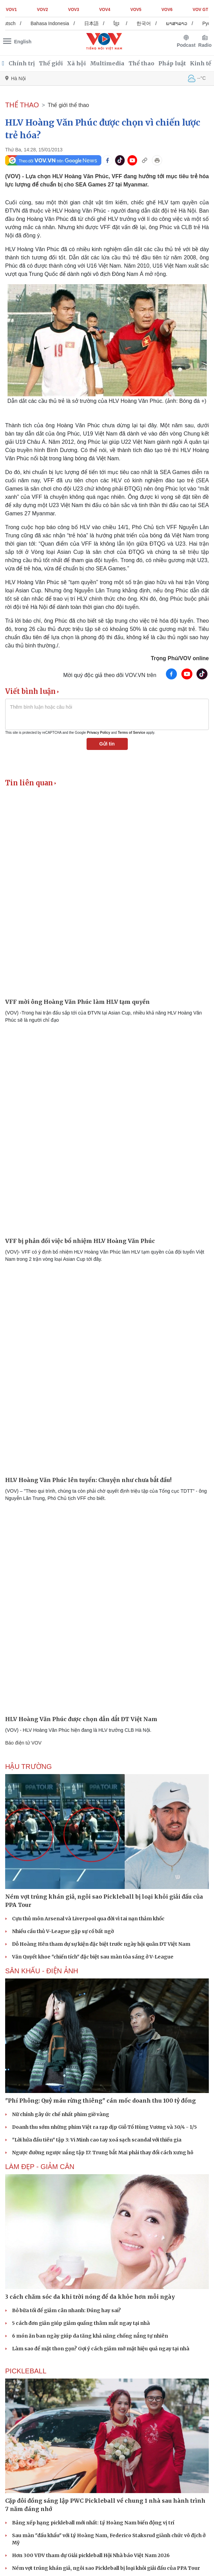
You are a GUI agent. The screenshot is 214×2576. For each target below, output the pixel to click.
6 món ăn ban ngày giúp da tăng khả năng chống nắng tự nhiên (90, 2336)
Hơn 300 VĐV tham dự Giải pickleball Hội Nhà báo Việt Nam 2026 (91, 2555)
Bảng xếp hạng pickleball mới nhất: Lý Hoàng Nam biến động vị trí (93, 2523)
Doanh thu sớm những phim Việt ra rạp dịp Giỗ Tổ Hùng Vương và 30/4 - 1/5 (104, 2127)
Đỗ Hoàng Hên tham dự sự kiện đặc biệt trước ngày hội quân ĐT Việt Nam (101, 1944)
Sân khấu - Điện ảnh (41, 1971)
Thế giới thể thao (68, 105)
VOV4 (104, 9)
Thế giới (51, 63)
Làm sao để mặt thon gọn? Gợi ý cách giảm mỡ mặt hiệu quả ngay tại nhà (100, 2349)
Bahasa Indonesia (54, 23)
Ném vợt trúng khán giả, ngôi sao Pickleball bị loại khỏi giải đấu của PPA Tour (106, 2568)
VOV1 (11, 9)
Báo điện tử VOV (23, 1743)
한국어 (148, 23)
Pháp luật (172, 63)
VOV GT (200, 9)
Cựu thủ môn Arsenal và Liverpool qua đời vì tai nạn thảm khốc (88, 1918)
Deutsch (11, 23)
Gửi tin (107, 744)
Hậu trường (28, 1766)
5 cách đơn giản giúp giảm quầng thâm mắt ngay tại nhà (81, 2323)
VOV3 (73, 9)
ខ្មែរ (121, 23)
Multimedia (107, 63)
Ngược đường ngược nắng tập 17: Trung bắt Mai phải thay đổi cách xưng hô (102, 2152)
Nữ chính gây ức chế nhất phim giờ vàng (60, 2114)
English (23, 41)
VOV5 (135, 9)
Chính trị (22, 63)
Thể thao (141, 63)
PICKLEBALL (25, 2371)
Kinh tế (200, 63)
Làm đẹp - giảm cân (39, 2166)
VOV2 (42, 9)
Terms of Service (131, 732)
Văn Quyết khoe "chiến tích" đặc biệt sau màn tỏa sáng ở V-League (92, 1957)
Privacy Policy (98, 732)
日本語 (96, 23)
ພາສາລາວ (181, 23)
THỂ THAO (22, 105)
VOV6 (166, 9)
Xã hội (76, 63)
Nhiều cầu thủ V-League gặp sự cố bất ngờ (63, 1931)
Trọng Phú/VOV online (180, 658)
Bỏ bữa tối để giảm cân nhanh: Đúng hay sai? (66, 2310)
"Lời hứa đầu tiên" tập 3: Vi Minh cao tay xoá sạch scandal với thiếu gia (96, 2140)
